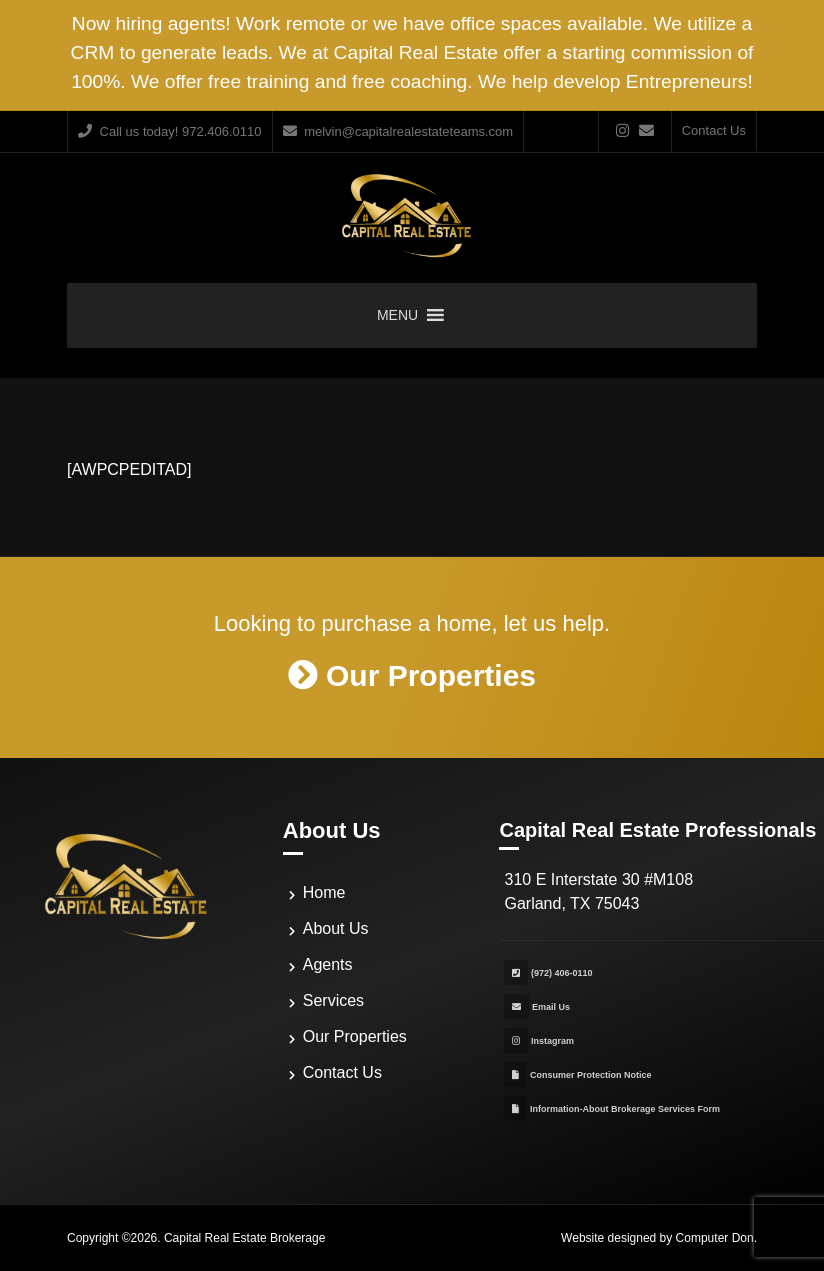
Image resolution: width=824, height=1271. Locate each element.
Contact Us (714, 130)
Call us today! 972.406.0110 (170, 131)
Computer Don (715, 1238)
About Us (336, 928)
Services (333, 1000)
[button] (397, 315)
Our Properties (355, 1036)
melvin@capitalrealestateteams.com (398, 131)
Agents (328, 964)
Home (324, 892)
